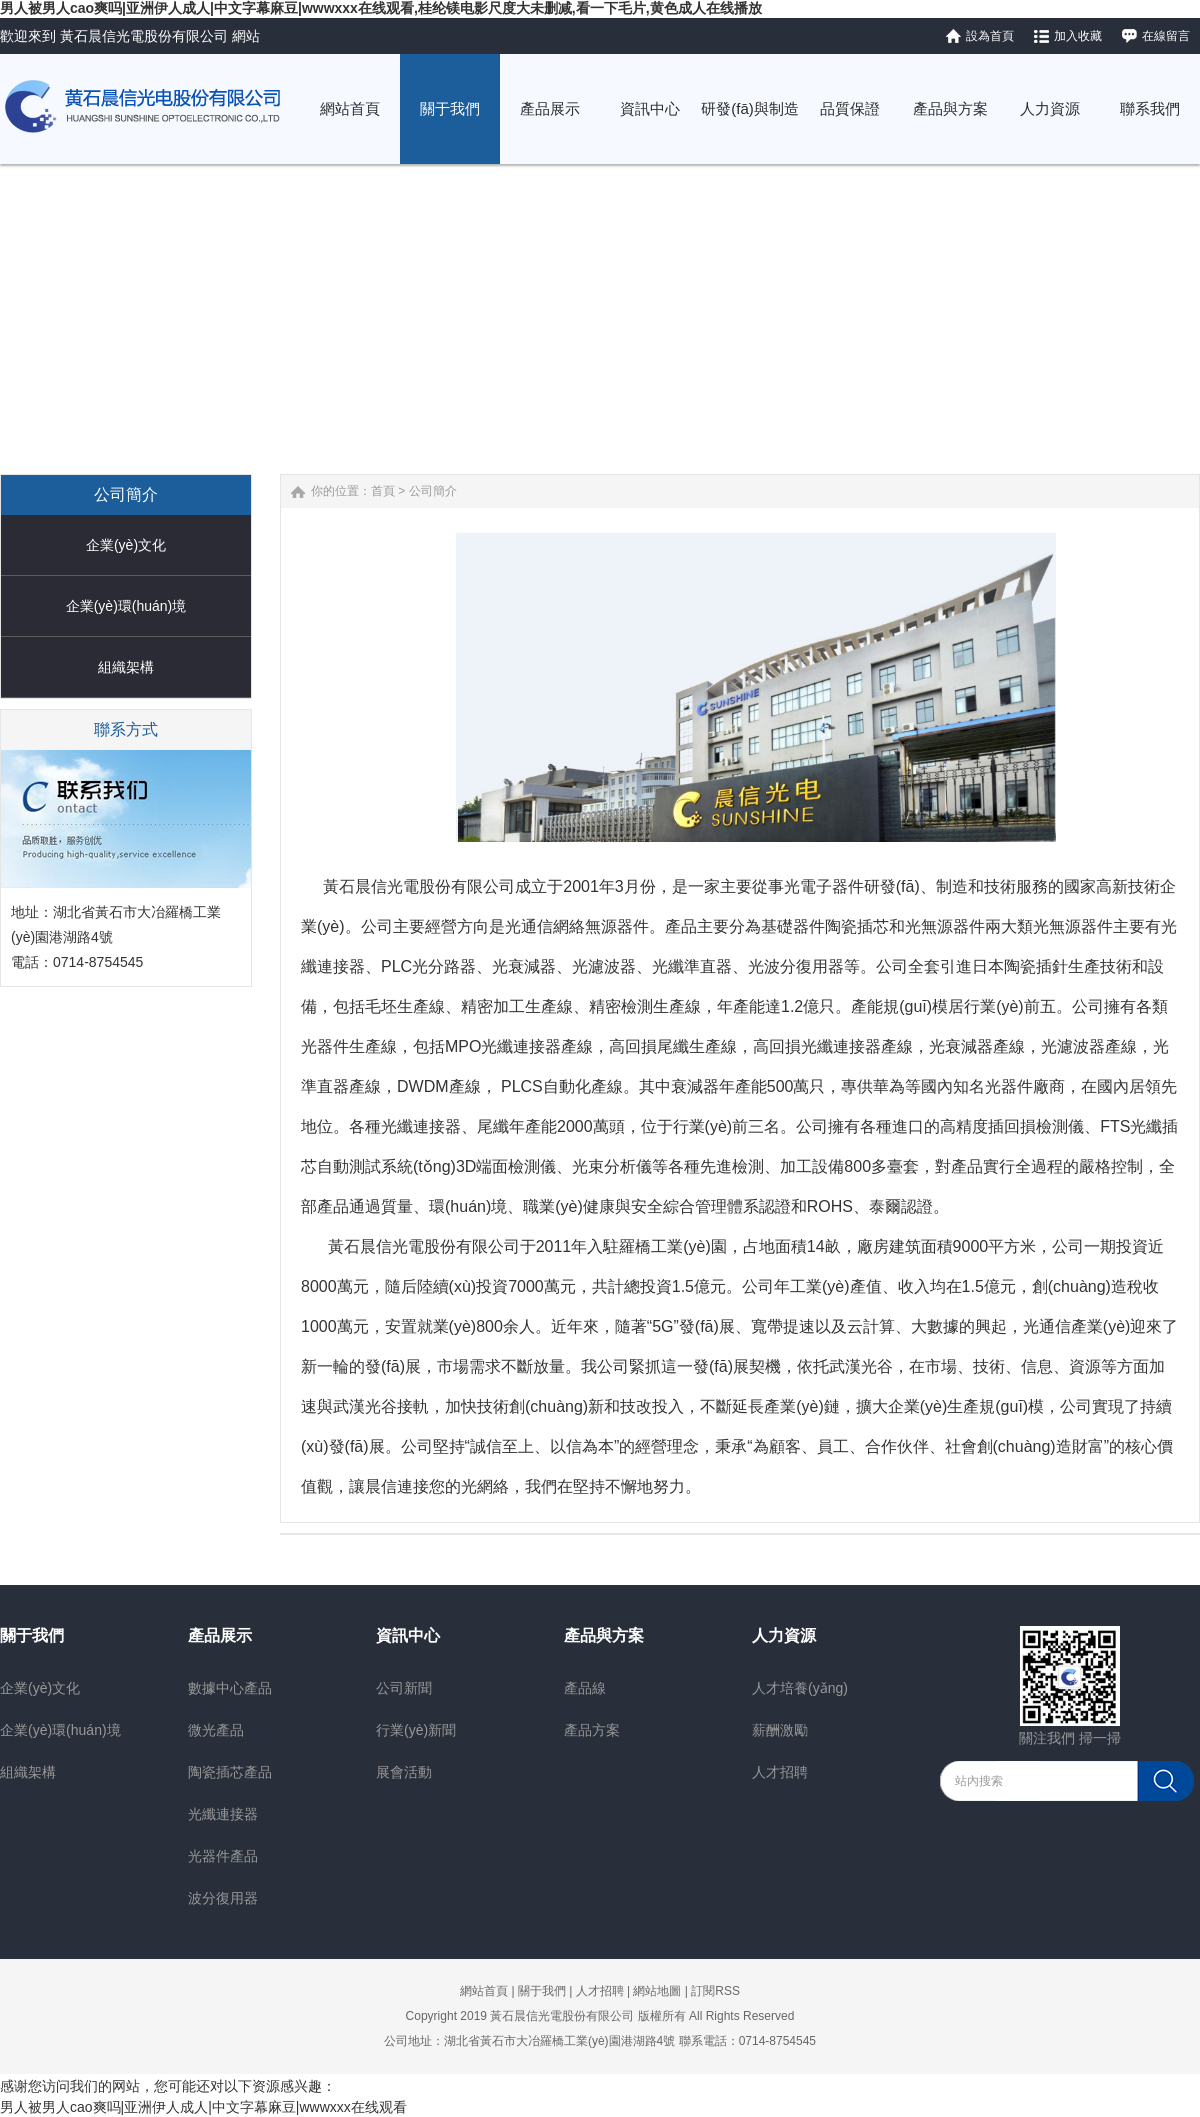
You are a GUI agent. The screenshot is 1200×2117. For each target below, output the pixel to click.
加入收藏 (1078, 36)
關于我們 (32, 1635)
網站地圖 (657, 1991)
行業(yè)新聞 (416, 1730)
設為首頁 (990, 36)
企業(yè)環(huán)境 (126, 606)
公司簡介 (433, 491)
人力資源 (784, 1635)
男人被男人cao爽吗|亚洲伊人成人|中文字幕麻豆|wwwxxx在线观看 (203, 2107)
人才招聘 (780, 1772)
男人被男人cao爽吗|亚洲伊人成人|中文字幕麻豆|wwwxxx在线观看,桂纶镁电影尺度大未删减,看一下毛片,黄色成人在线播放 (381, 8)
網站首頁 (484, 1991)
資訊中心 (408, 1635)
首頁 (383, 491)
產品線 (585, 1688)
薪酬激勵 (780, 1730)
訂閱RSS (715, 1991)
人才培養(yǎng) (800, 1688)
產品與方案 (604, 1635)
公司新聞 (404, 1688)
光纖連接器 (223, 1814)
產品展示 (220, 1635)
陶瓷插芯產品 (230, 1772)
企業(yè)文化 (126, 545)
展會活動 (404, 1772)
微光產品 (216, 1730)
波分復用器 (223, 1898)
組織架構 (126, 667)
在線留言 (1166, 36)
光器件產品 (223, 1856)
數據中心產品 (230, 1688)
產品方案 (592, 1730)
